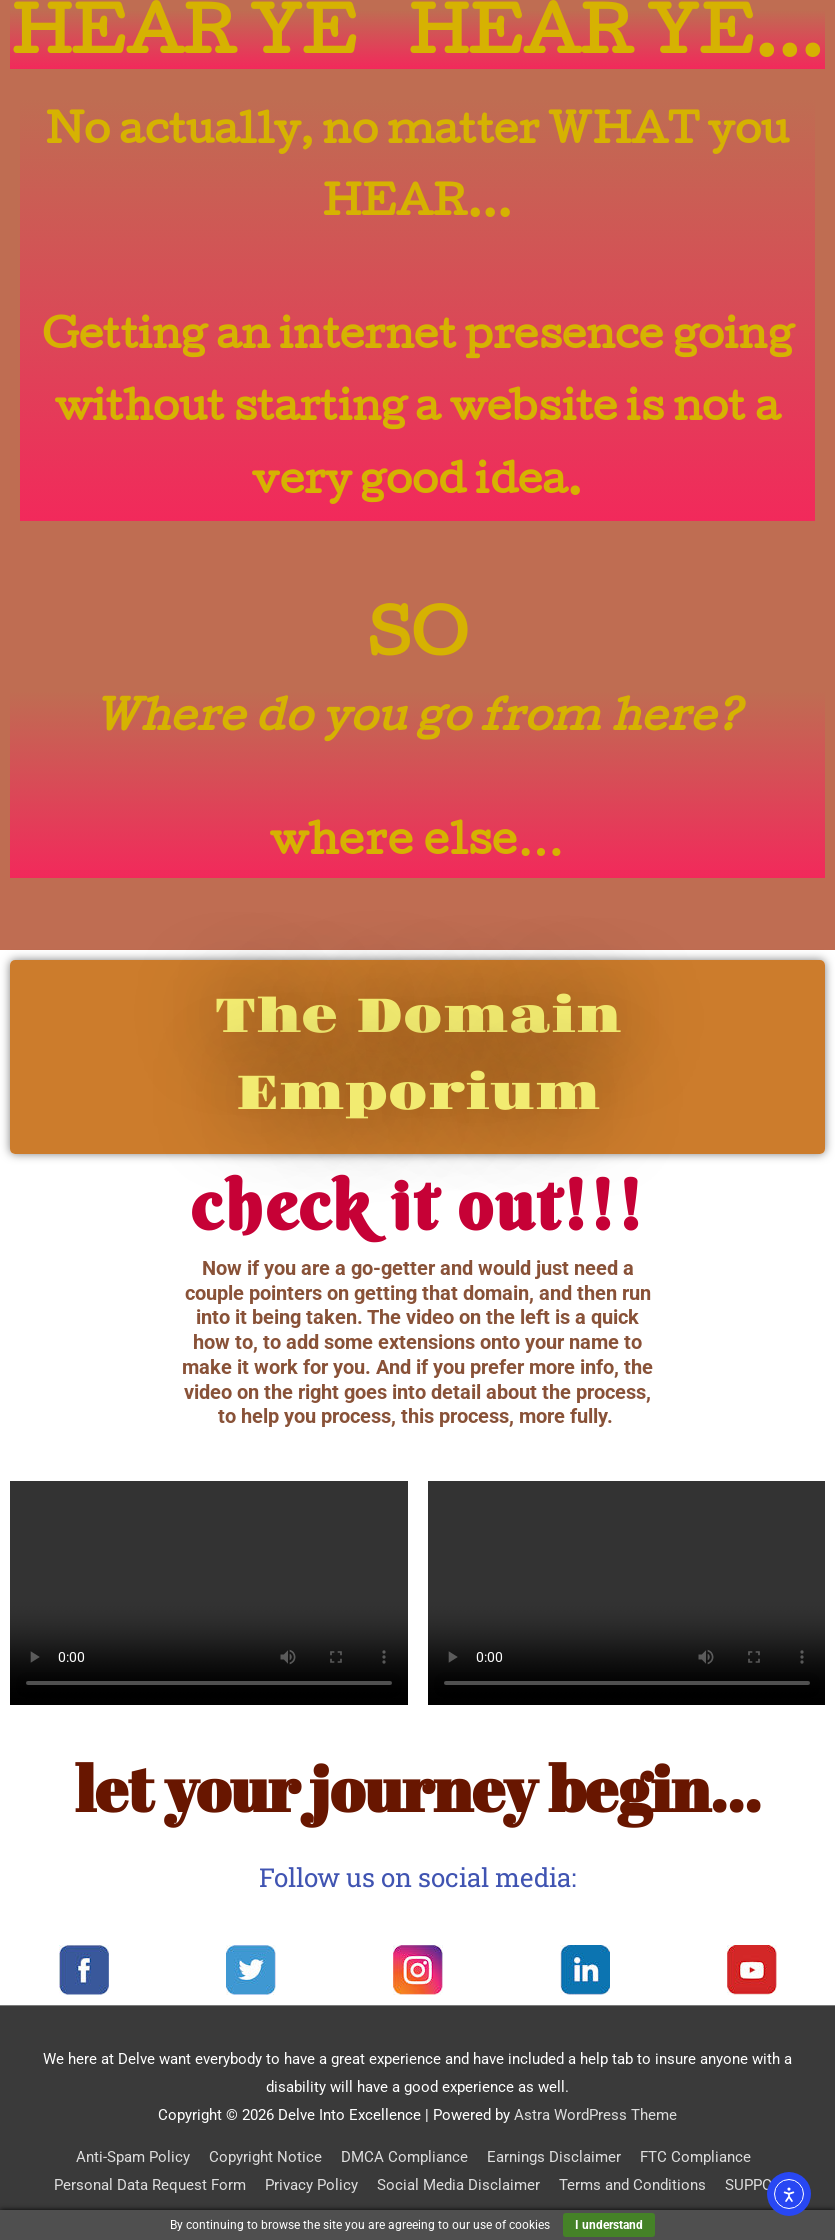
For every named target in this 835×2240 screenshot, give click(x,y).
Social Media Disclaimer (458, 2185)
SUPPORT (757, 2185)
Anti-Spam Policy (133, 2157)
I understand (609, 2225)
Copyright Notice (265, 2157)
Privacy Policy (311, 2185)
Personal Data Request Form (150, 2185)
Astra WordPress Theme (595, 2115)
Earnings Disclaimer (554, 2157)
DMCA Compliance (404, 2157)
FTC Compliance (695, 2157)
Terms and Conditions (632, 2185)
